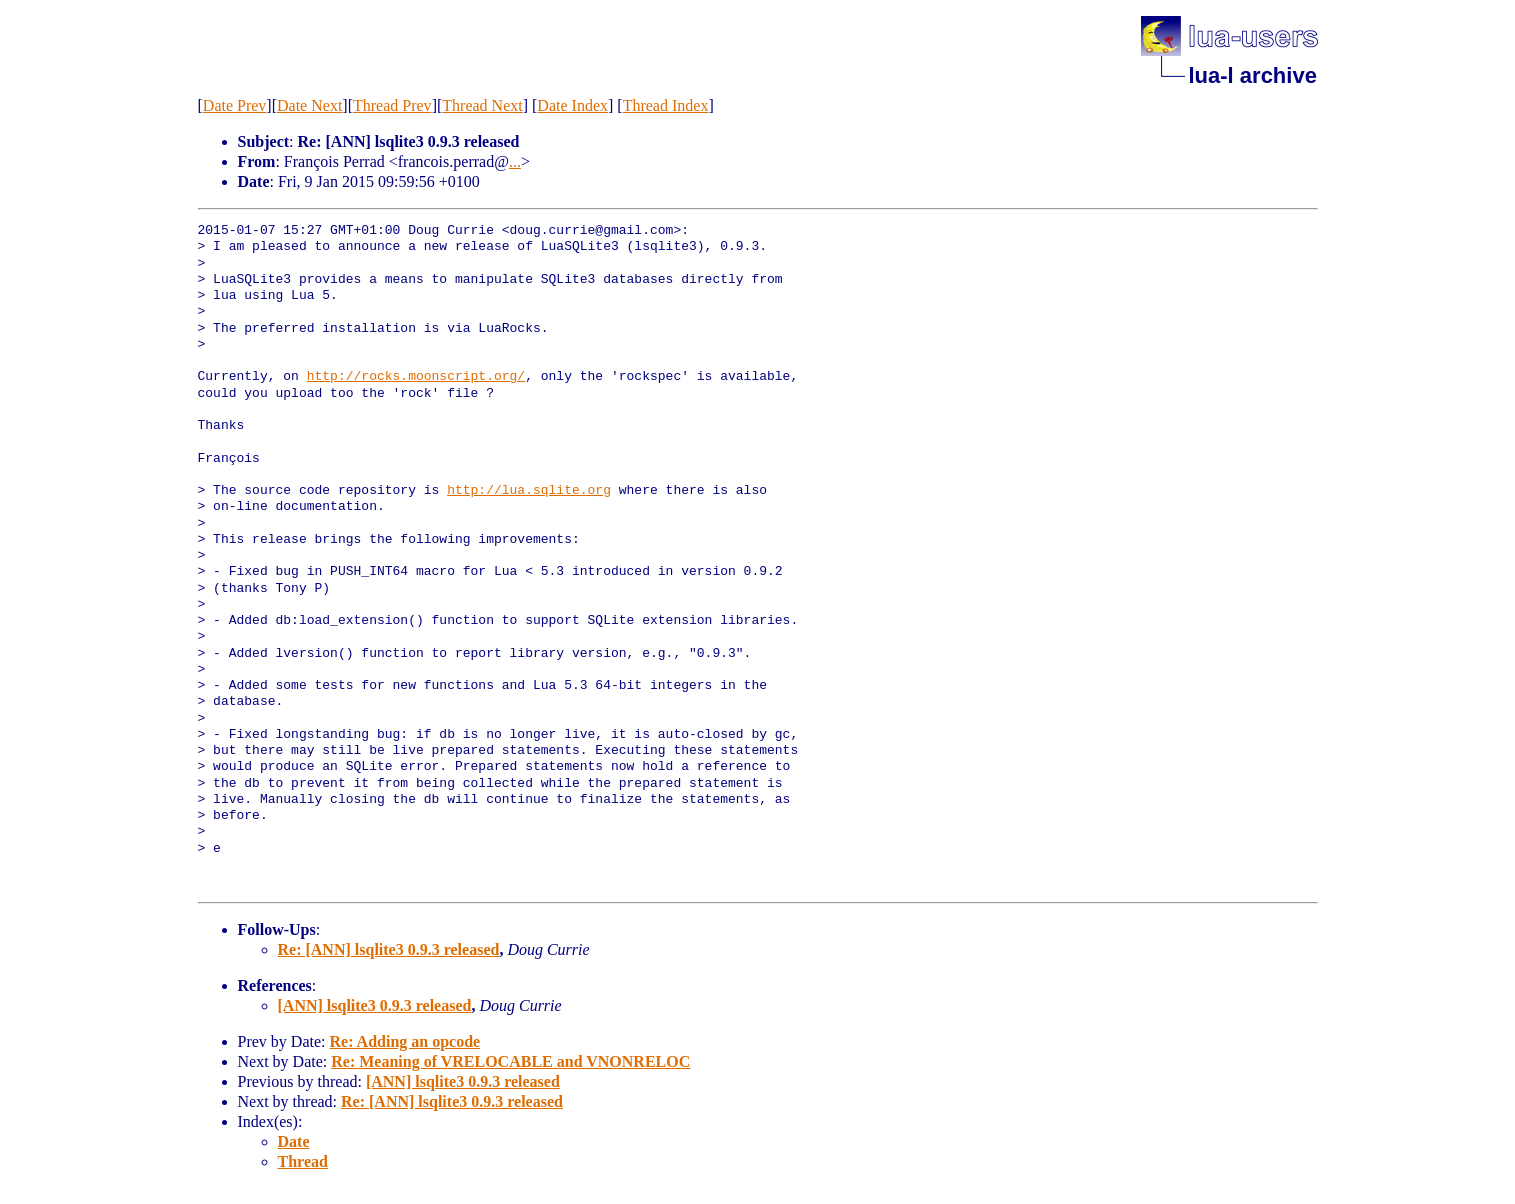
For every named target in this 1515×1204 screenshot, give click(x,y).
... (515, 161)
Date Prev (235, 105)
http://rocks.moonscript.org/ (416, 377)
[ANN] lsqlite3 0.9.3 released (375, 1005)
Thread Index (666, 105)
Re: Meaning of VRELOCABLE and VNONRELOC (510, 1061)
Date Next (309, 105)
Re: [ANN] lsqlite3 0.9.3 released (389, 949)
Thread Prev (392, 105)
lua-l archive (1253, 75)
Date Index (572, 105)
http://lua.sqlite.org (529, 491)
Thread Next (482, 105)
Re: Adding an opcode (404, 1041)
